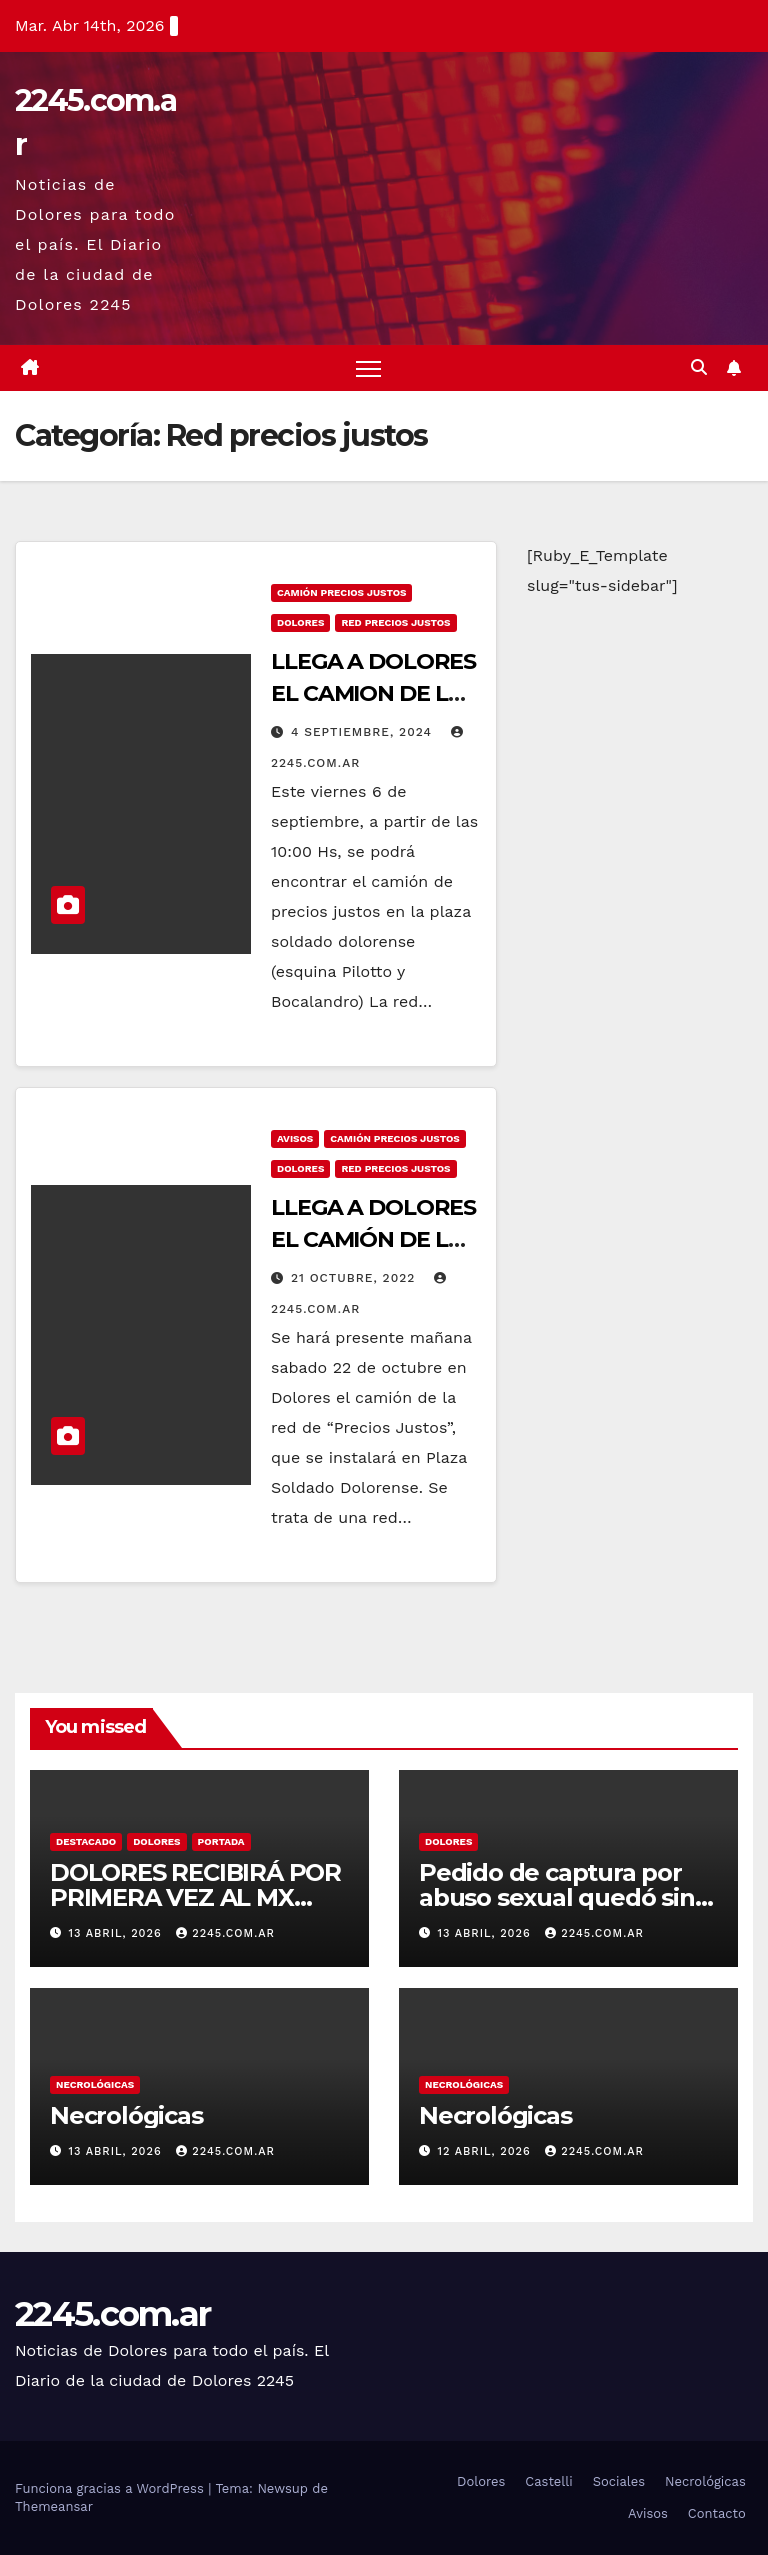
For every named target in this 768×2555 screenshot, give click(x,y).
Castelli (549, 2481)
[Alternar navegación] (368, 368)
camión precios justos (341, 592)
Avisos (295, 1138)
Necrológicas (95, 2084)
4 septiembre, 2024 (364, 732)
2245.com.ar (225, 1933)
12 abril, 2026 (487, 2151)
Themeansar (54, 2506)
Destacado (86, 1841)
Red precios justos (395, 622)
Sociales (619, 2481)
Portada (221, 1841)
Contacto (717, 2513)
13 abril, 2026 (118, 1933)
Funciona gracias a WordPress (111, 2488)
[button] (699, 367)
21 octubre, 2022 (355, 1278)
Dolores (300, 622)
